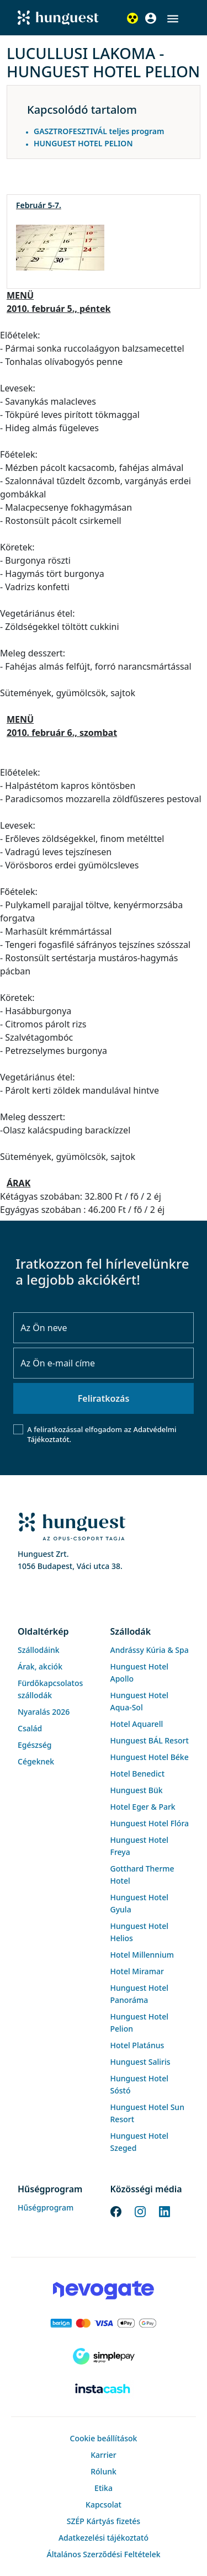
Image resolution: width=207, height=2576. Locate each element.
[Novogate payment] (103, 2290)
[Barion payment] (103, 2323)
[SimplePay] (103, 2356)
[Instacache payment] (103, 2389)
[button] (172, 19)
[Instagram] (140, 2210)
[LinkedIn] (164, 2210)
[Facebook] (115, 2210)
